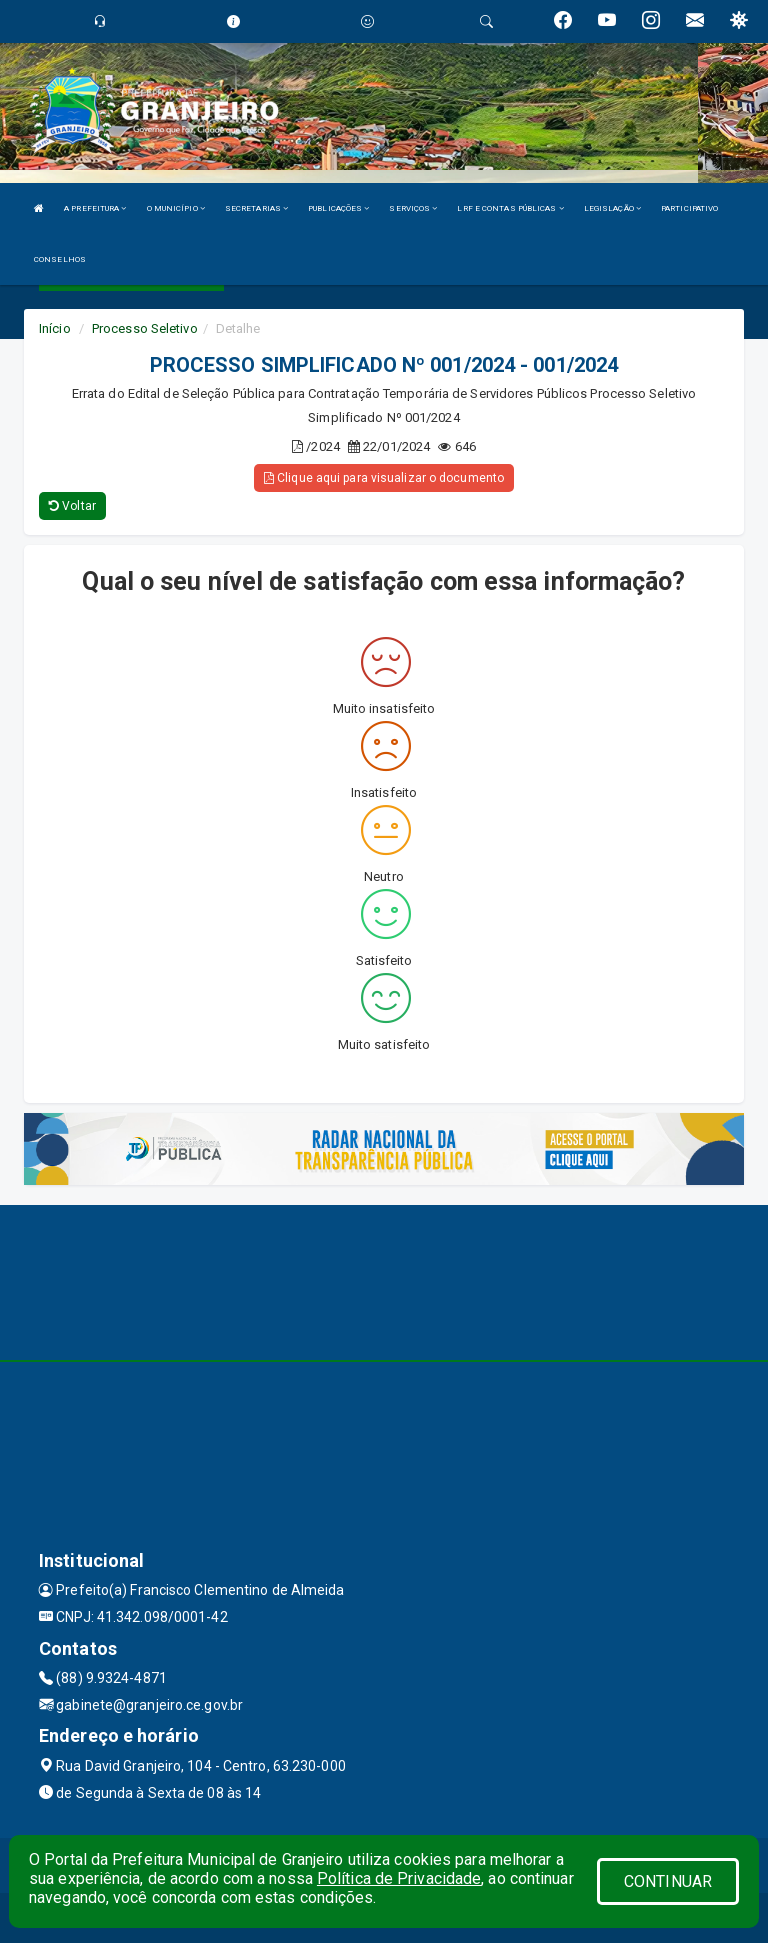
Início (55, 328)
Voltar (72, 506)
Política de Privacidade (399, 1878)
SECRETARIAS (256, 208)
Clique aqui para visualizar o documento (384, 478)
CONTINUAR (668, 1881)
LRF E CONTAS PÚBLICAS (510, 208)
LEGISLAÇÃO (612, 208)
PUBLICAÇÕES (338, 208)
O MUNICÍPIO (176, 208)
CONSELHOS (60, 259)
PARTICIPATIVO (689, 208)
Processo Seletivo (145, 328)
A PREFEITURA (95, 208)
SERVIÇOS (413, 208)
